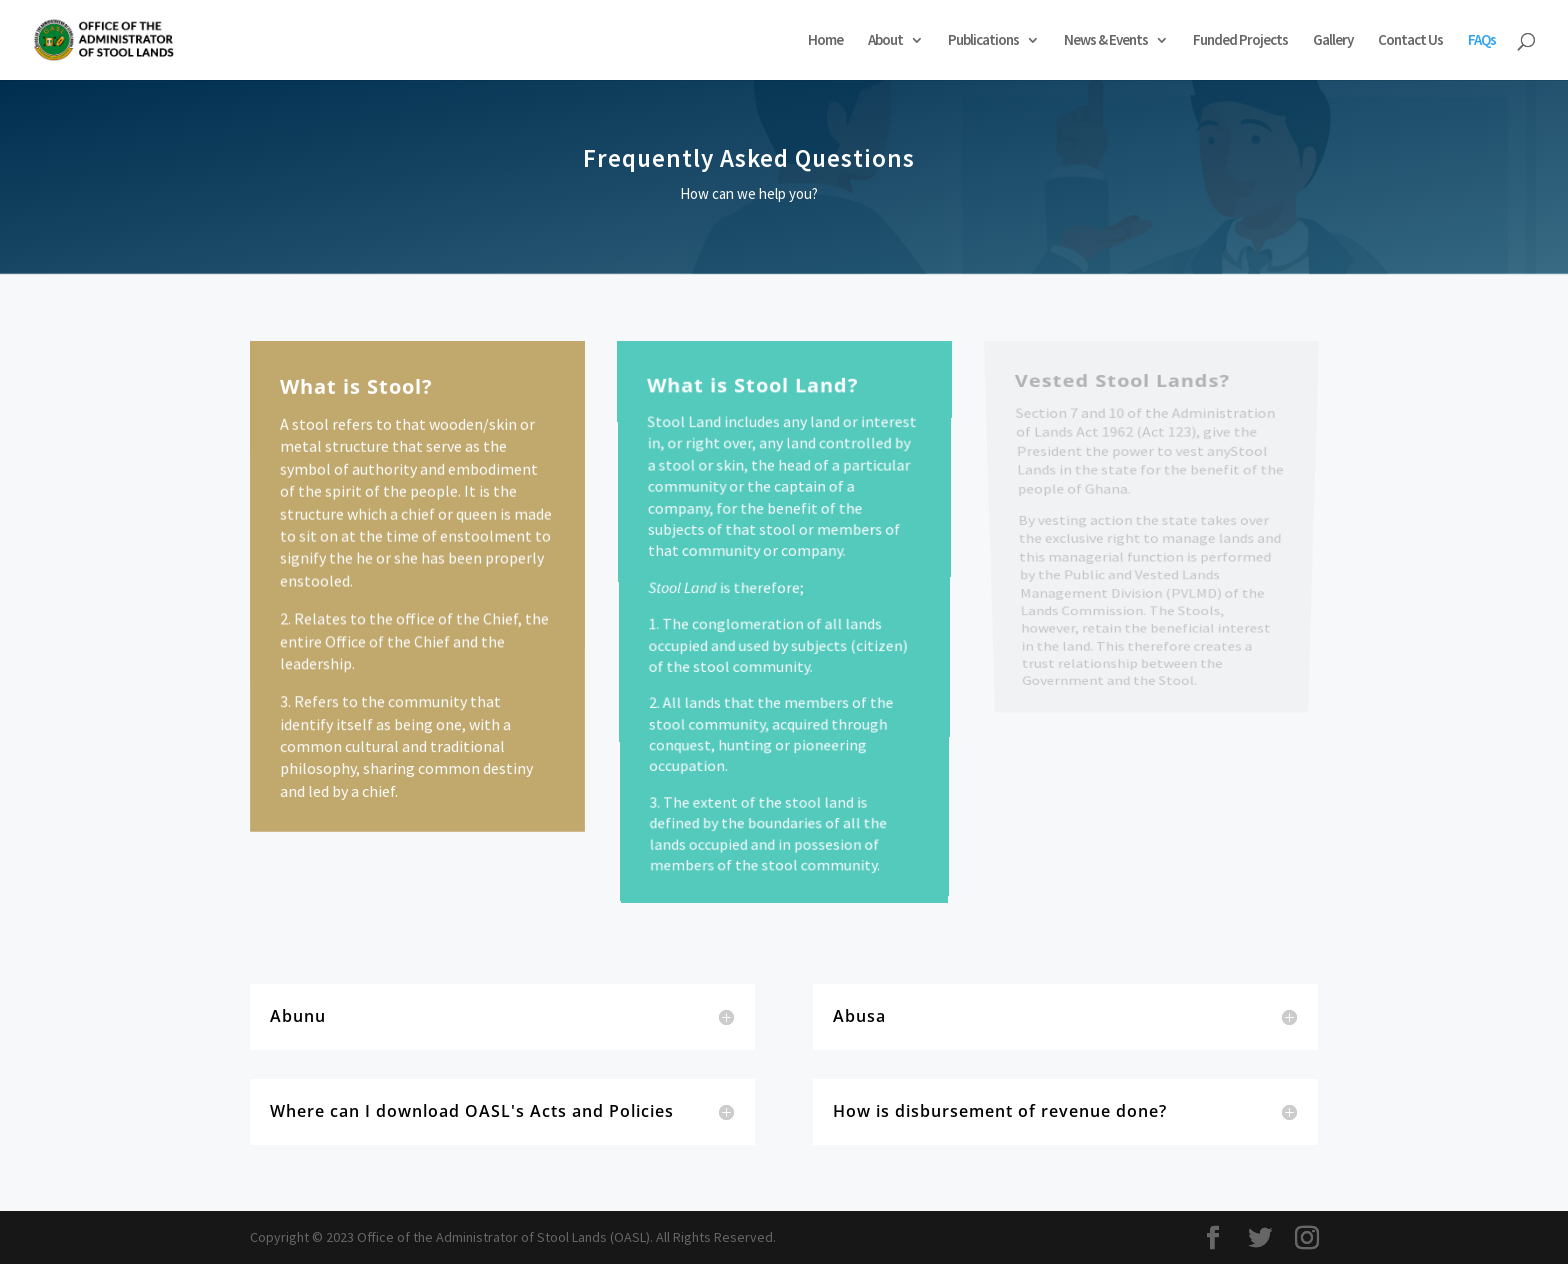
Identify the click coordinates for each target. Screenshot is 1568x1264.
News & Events (1106, 41)
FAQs (1482, 41)
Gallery (1333, 41)
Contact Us (1410, 41)
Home (825, 41)
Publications (983, 41)
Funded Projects (1240, 41)
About (885, 41)
